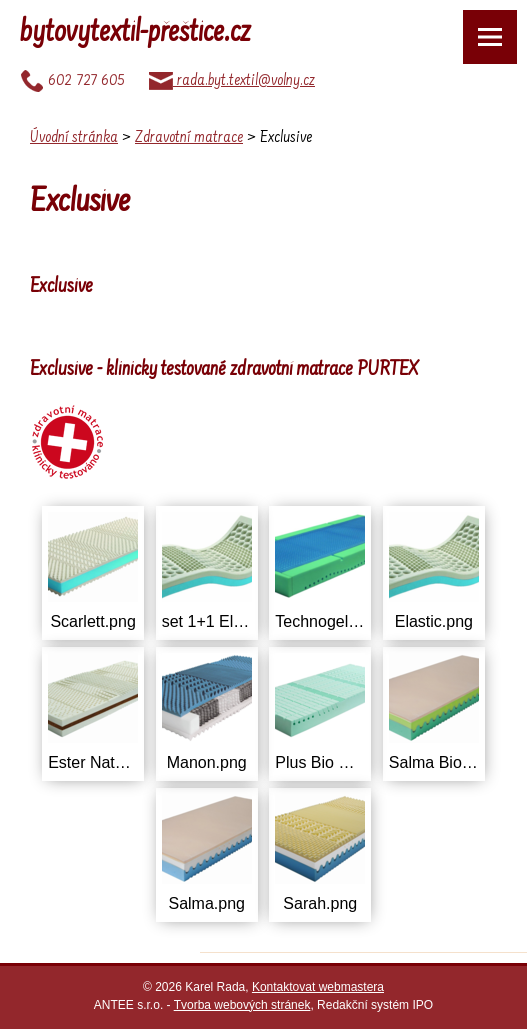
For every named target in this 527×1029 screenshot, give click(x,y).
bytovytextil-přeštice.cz (135, 34)
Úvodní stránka (74, 138)
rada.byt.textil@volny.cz (232, 81)
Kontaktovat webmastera (318, 987)
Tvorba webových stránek (242, 1005)
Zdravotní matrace (189, 138)
